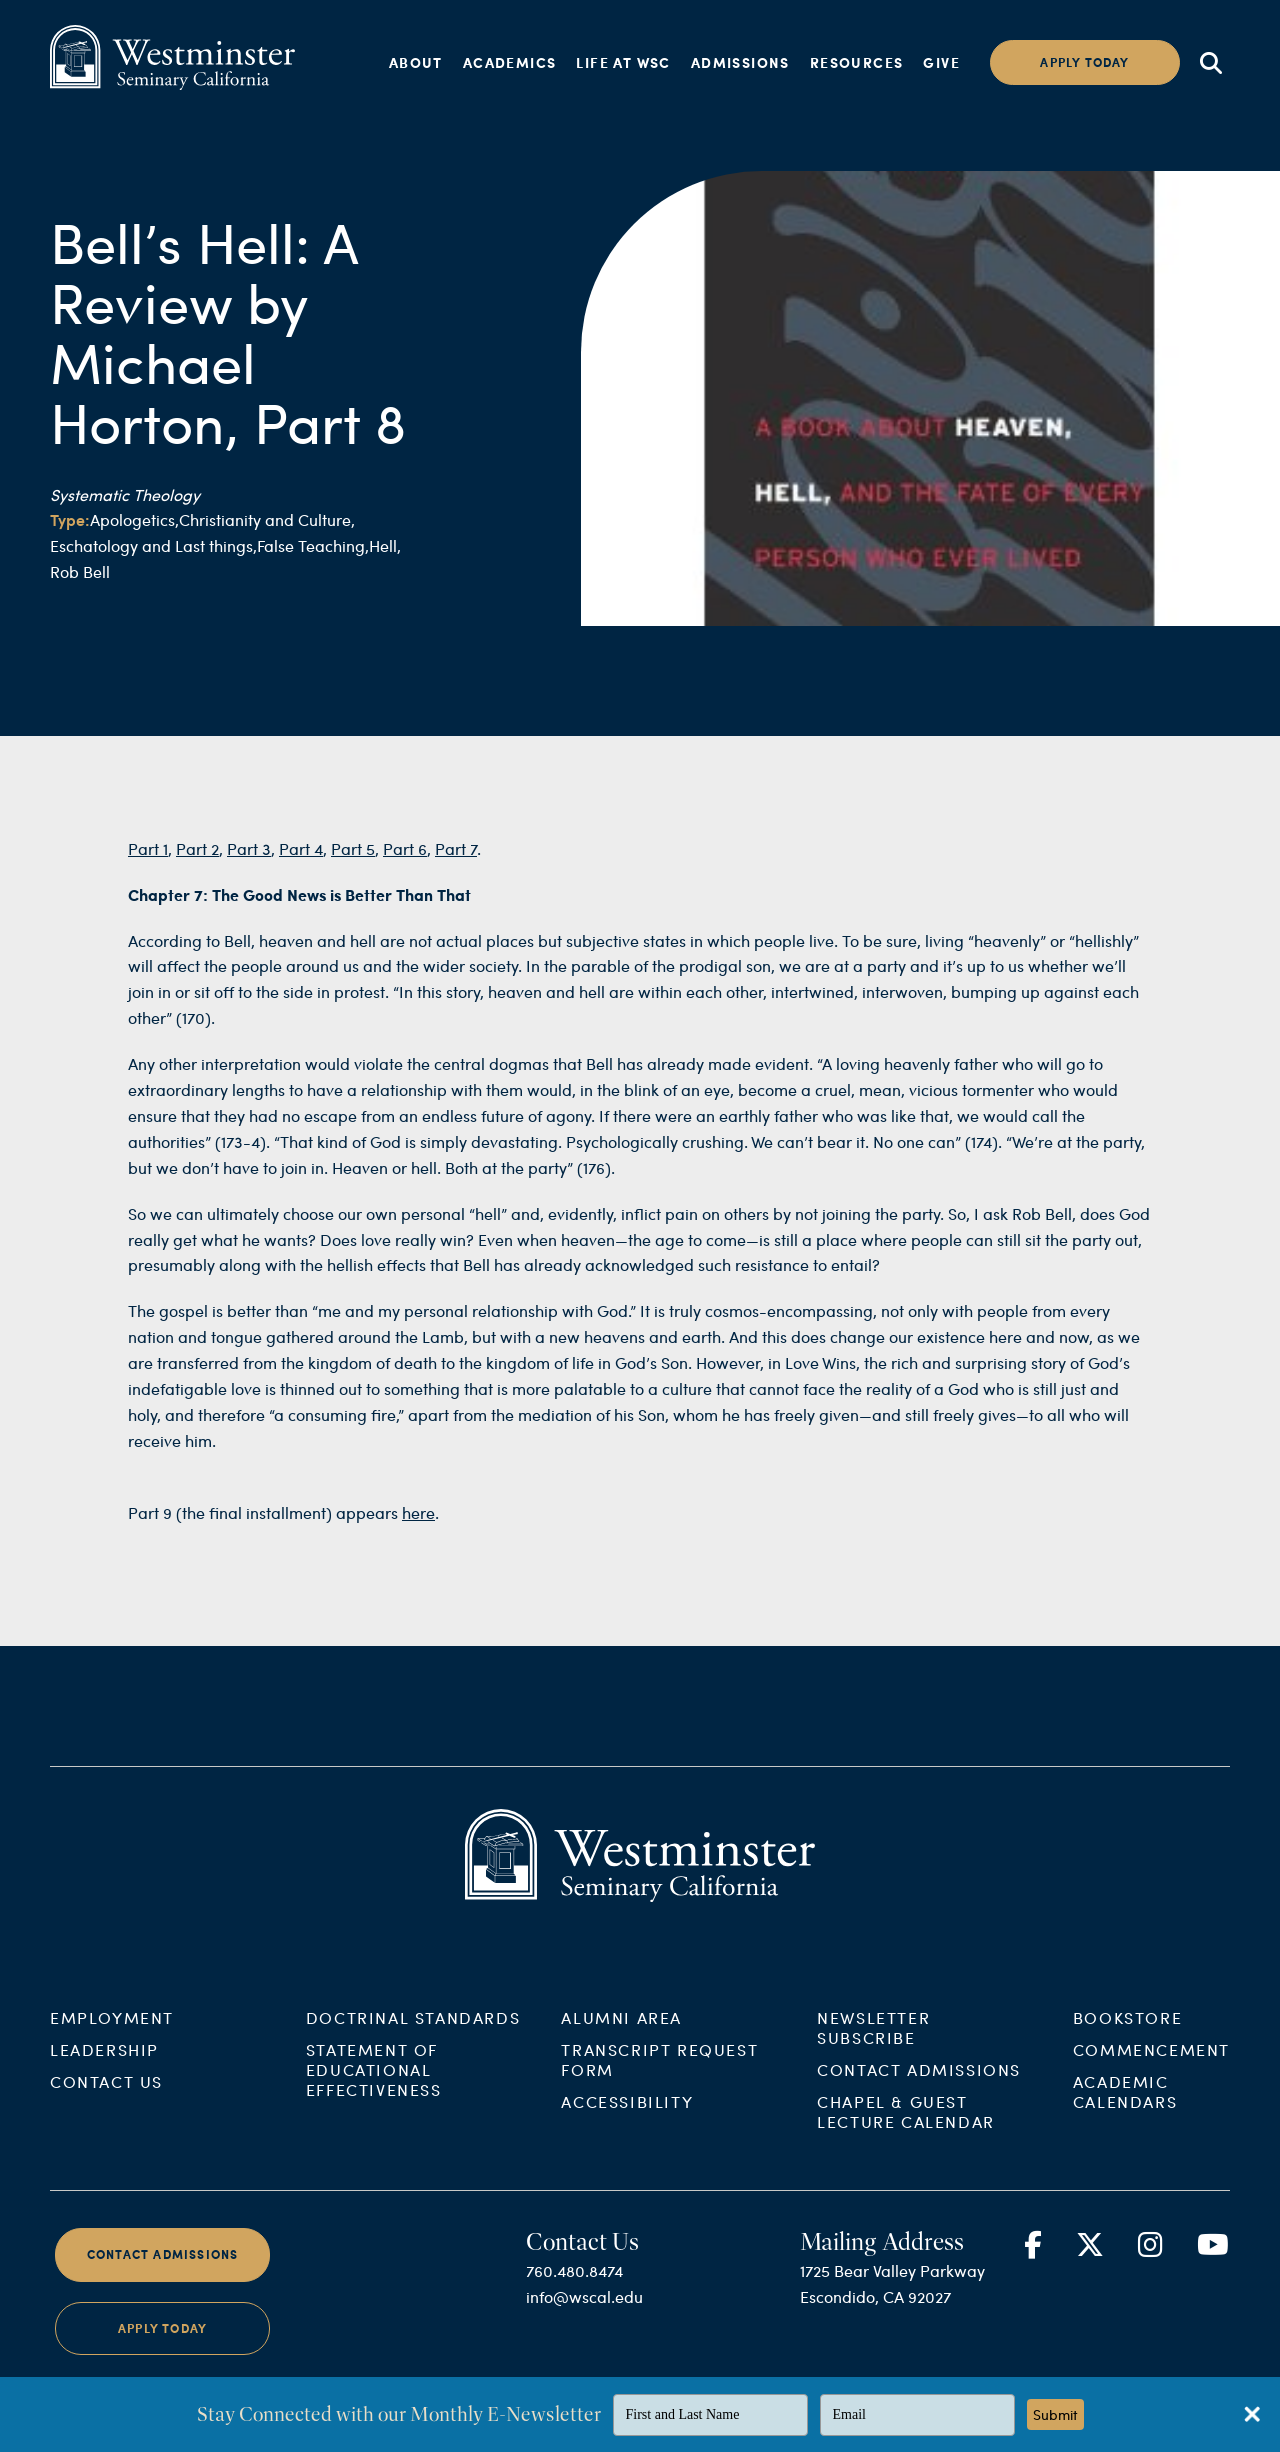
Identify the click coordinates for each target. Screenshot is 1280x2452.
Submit (1055, 2414)
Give (941, 62)
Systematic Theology (125, 494)
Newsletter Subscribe (873, 2044)
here (418, 1528)
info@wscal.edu (584, 2313)
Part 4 (301, 864)
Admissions (740, 62)
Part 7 (456, 864)
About (416, 62)
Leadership (104, 2066)
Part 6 (405, 864)
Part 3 (249, 864)
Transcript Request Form (659, 2076)
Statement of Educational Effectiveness (374, 2086)
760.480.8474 (574, 2287)
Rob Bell (80, 571)
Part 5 (353, 864)
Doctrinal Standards (413, 2034)
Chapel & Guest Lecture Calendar (906, 2128)
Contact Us (106, 2098)
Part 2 (197, 864)
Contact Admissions (919, 2086)
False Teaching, (313, 545)
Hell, (385, 545)
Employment (112, 2034)
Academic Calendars (1125, 2108)
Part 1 (148, 864)
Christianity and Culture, (267, 519)
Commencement (1151, 2066)
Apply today (1084, 62)
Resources (857, 62)
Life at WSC (623, 62)
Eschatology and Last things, (153, 545)
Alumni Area (621, 2034)
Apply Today (162, 2344)
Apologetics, (134, 519)
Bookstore (1127, 2034)
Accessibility (627, 2118)
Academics (510, 62)
